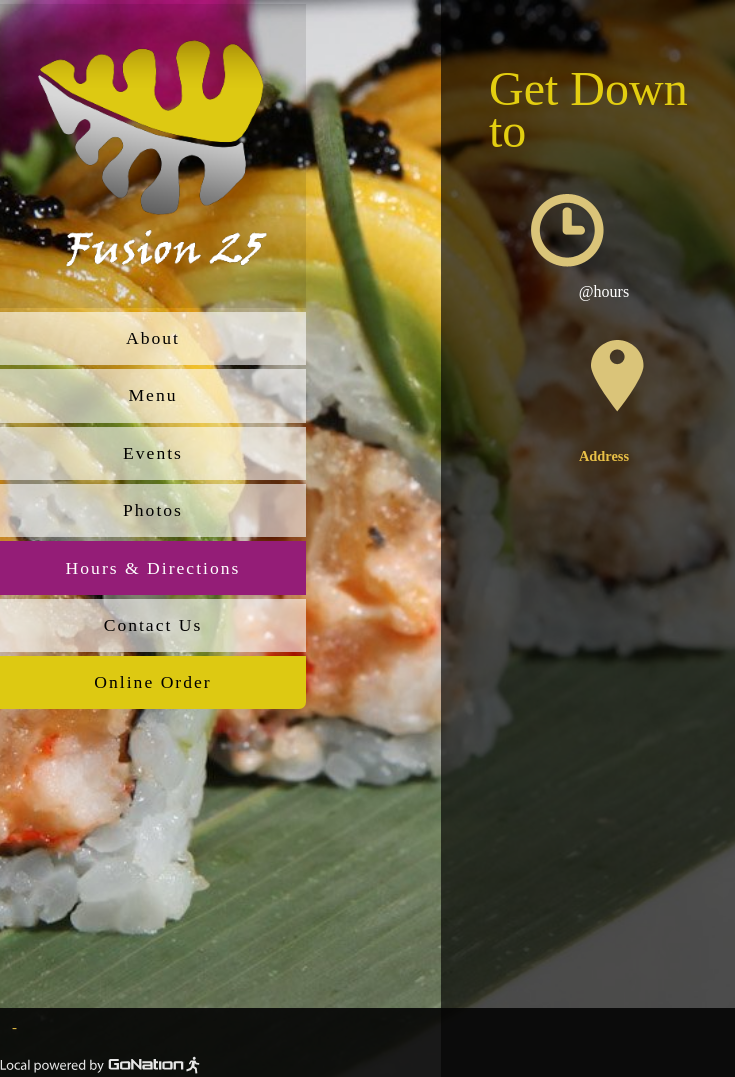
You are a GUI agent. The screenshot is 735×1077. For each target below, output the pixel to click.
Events (153, 453)
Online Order (152, 682)
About (153, 338)
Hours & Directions (153, 568)
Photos (153, 510)
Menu (152, 395)
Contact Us (153, 625)
